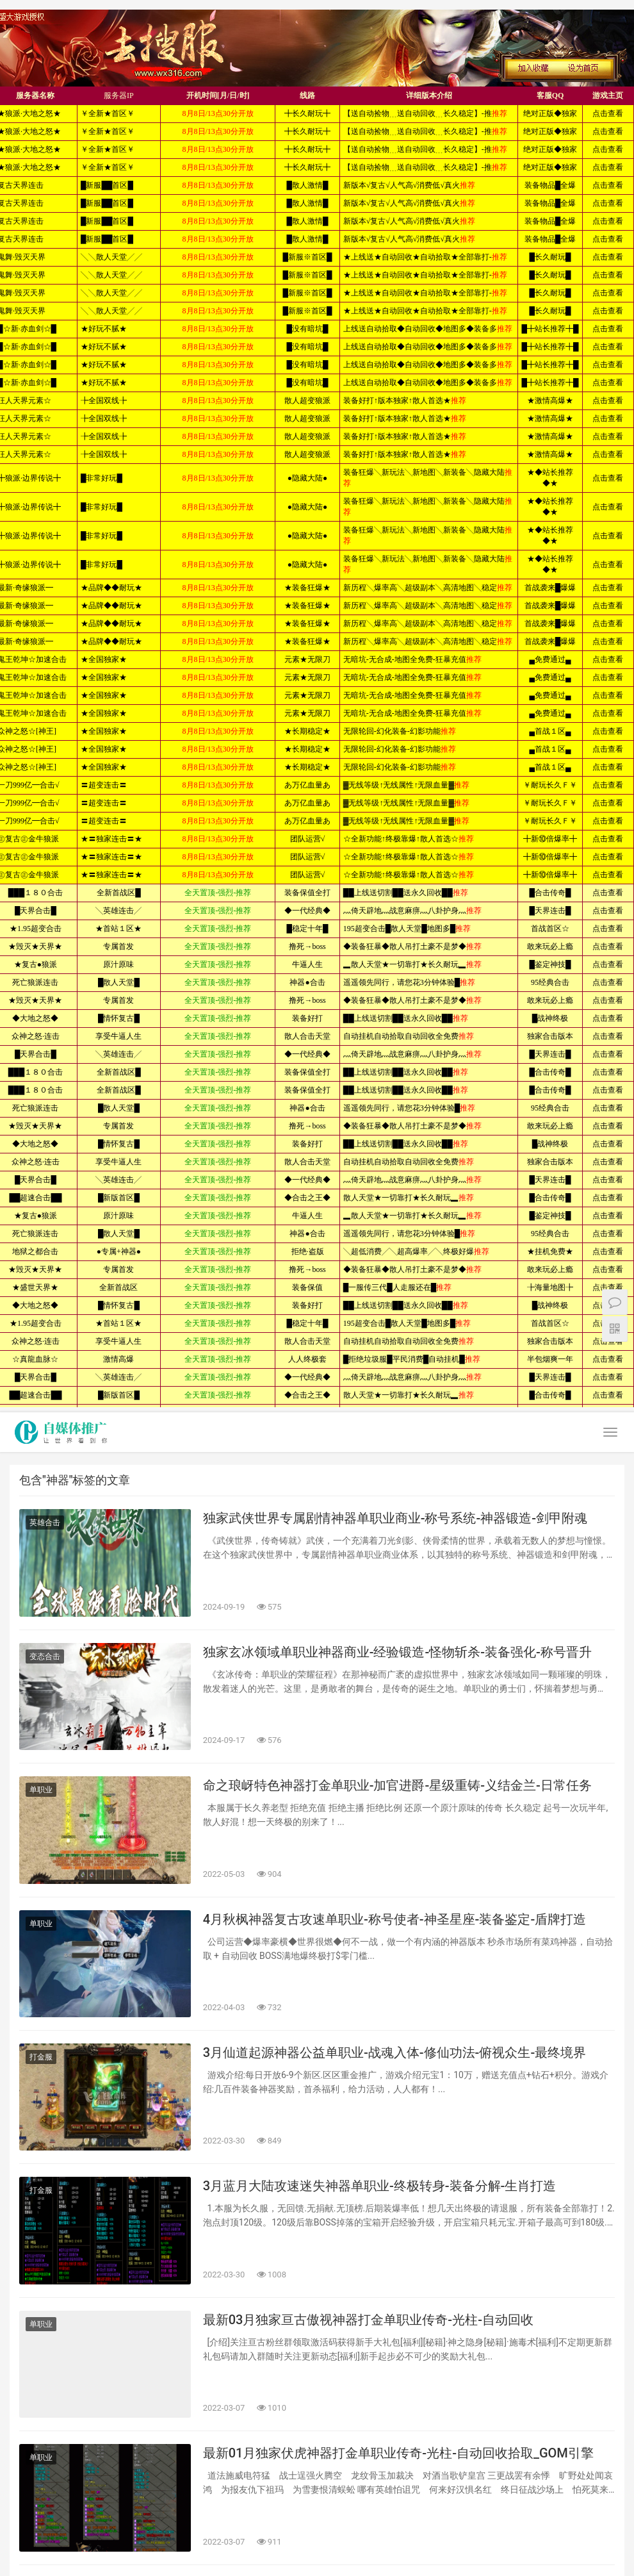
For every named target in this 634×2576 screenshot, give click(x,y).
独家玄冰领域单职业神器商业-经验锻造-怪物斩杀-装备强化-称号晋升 (397, 1652)
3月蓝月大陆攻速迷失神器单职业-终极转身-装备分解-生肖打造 (380, 2185)
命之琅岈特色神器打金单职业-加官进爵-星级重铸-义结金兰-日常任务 (397, 1785)
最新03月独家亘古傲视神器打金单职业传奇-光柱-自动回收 (368, 2319)
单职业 (41, 1789)
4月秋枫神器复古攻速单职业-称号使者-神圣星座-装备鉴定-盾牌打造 (395, 1919)
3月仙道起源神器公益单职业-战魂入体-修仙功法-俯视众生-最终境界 (395, 2052)
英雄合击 (44, 1522)
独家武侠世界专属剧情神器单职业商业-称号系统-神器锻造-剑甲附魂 (395, 1518)
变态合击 (44, 1656)
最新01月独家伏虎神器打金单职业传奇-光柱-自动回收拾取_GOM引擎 (398, 2453)
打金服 (41, 2056)
